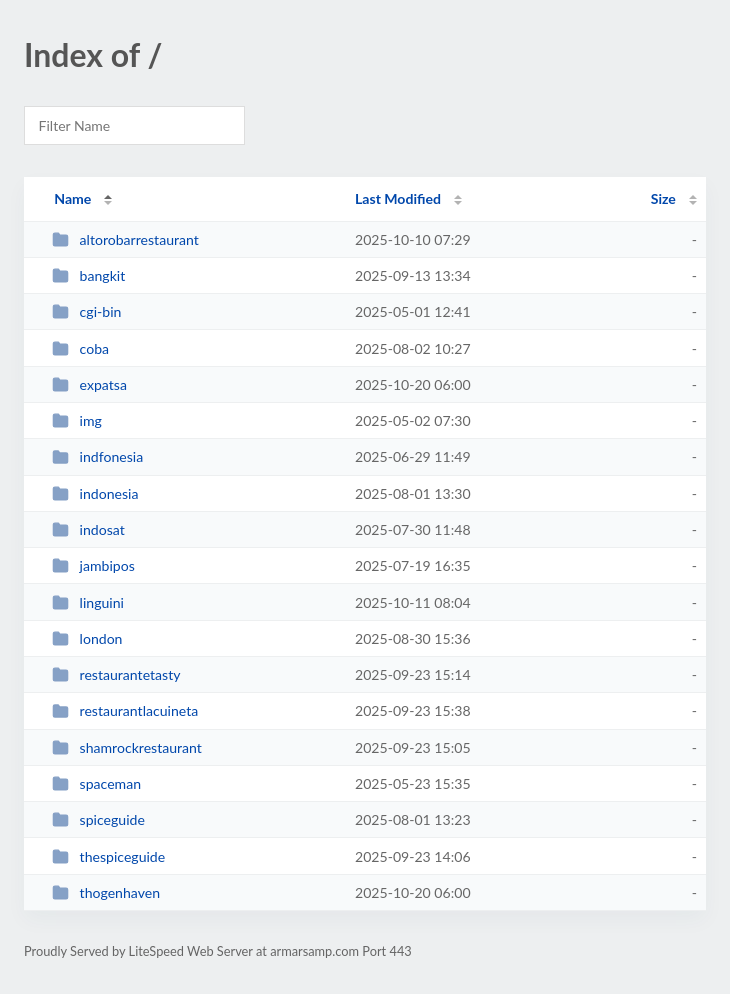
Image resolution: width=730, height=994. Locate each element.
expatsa (89, 384)
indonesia (95, 493)
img (77, 420)
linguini (88, 602)
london (87, 638)
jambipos (93, 565)
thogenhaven (106, 892)
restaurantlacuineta (125, 710)
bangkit (88, 275)
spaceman (96, 783)
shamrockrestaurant (127, 747)
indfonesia (97, 456)
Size (663, 198)
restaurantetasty (116, 674)
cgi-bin (86, 311)
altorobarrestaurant (125, 239)
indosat (88, 529)
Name (72, 198)
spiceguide (98, 819)
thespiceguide (108, 856)
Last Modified (398, 198)
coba (80, 348)
